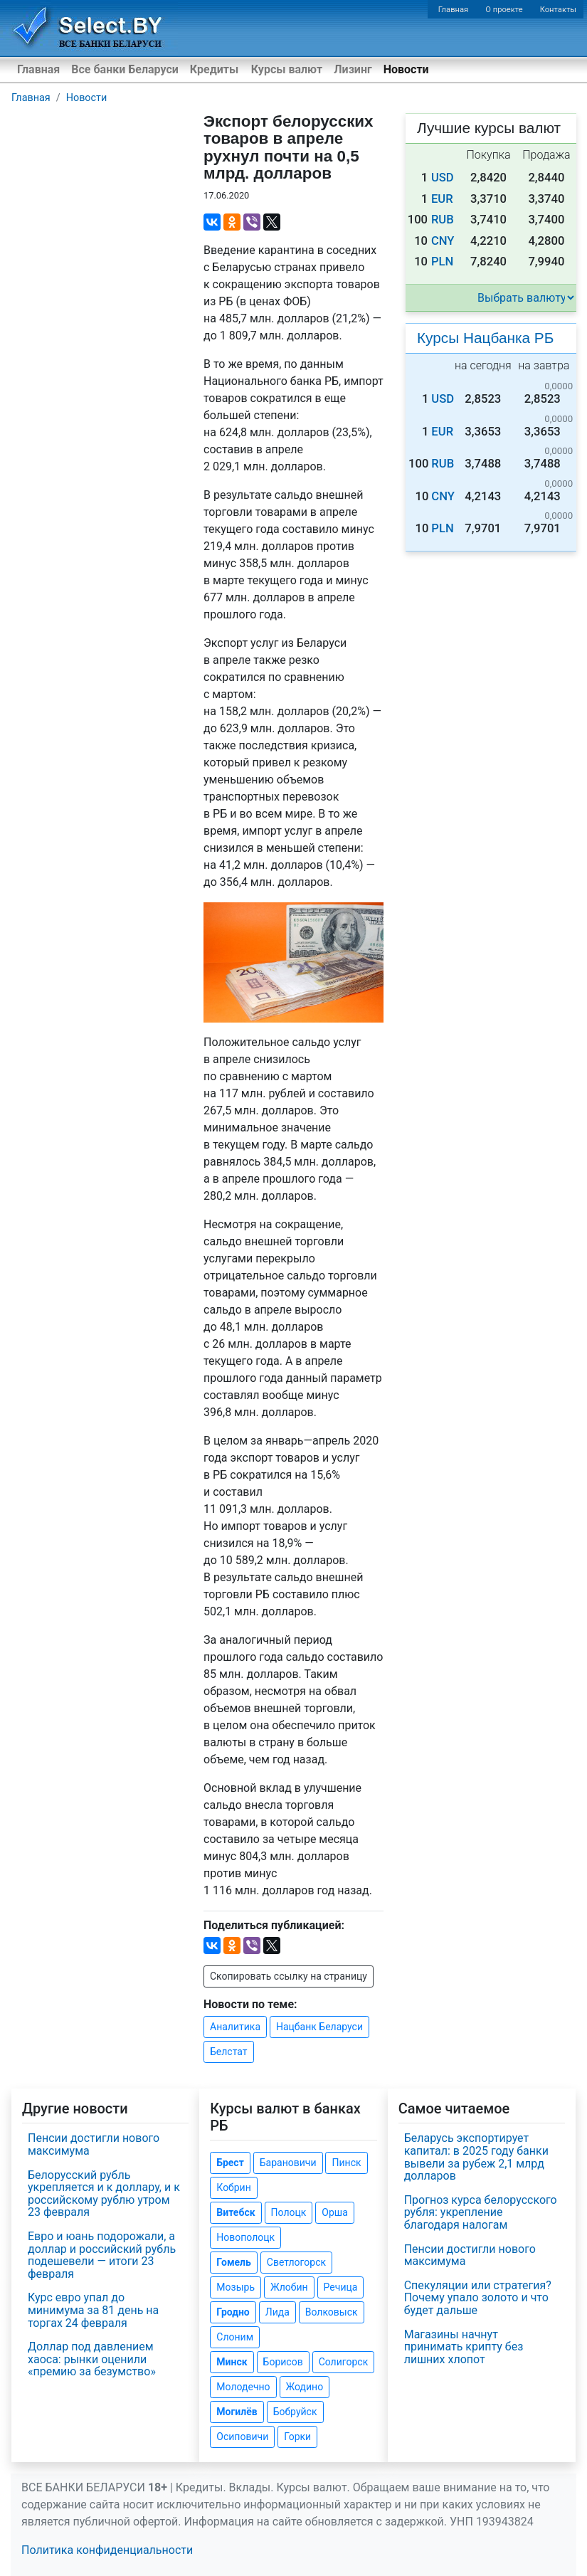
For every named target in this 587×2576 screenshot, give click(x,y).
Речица (341, 2287)
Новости (406, 69)
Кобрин (233, 2187)
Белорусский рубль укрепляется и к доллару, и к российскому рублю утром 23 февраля (104, 2193)
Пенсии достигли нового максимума (93, 2144)
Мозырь (235, 2287)
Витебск (235, 2212)
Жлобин (289, 2287)
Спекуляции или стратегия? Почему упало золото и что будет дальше (477, 2298)
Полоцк (289, 2212)
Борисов (283, 2362)
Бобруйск (295, 2411)
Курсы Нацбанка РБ (485, 337)
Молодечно (243, 2386)
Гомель (233, 2262)
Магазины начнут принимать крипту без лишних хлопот (464, 2347)
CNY (443, 241)
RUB (442, 219)
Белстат (229, 2051)
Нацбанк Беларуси (319, 2026)
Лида (277, 2312)
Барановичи (288, 2162)
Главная (453, 9)
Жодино (305, 2386)
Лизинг (352, 69)
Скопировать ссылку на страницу (288, 1976)
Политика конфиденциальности (107, 2550)
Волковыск (331, 2312)
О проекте (503, 9)
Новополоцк (245, 2237)
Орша (334, 2212)
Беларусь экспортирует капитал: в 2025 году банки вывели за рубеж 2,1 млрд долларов (476, 2156)
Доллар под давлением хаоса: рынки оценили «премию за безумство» (92, 2359)
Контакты (558, 9)
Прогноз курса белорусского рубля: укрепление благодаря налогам (480, 2212)
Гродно (232, 2312)
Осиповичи (242, 2436)
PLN (442, 261)
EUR (442, 199)
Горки (297, 2436)
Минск (231, 2362)
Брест (229, 2162)
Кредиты (214, 69)
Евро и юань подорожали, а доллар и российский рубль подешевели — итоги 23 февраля (102, 2255)
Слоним (234, 2337)
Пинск (346, 2162)
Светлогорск (296, 2262)
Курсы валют (286, 69)
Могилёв (236, 2411)
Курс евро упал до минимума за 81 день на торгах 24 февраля (93, 2310)
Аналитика (235, 2026)
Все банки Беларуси (125, 69)
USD (442, 177)
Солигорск (344, 2362)
